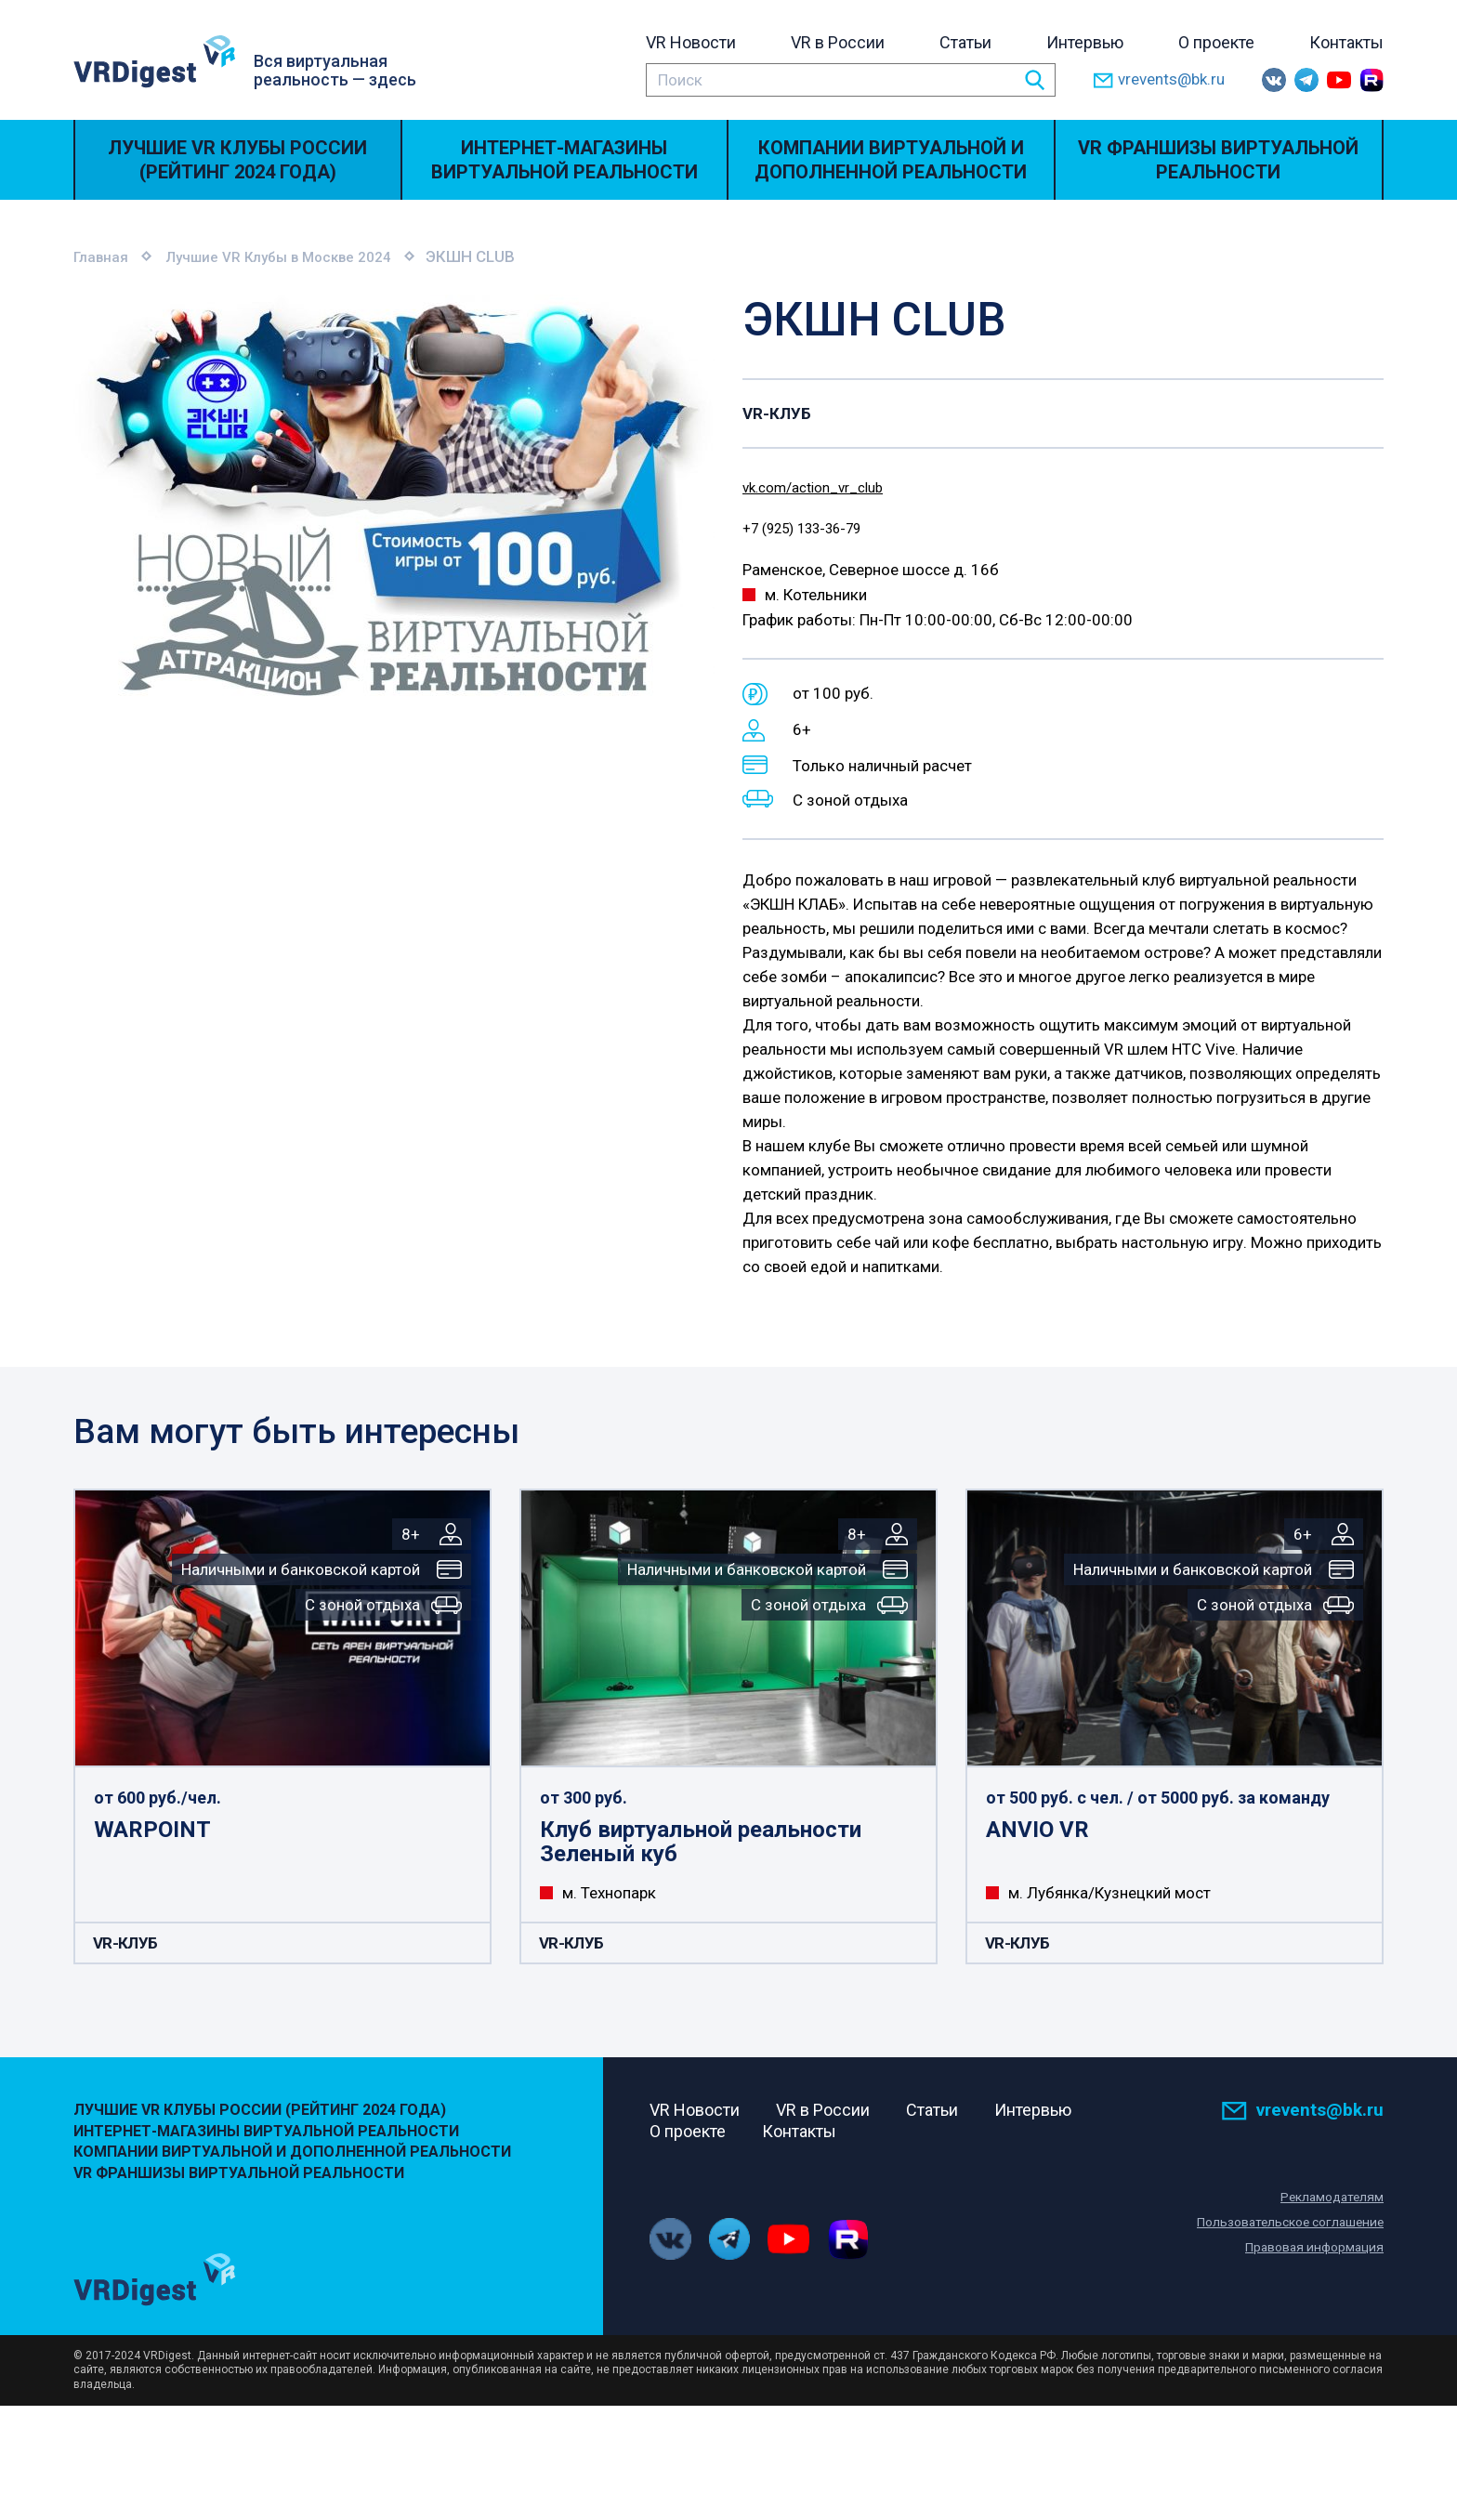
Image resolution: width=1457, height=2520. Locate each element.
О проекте (1216, 42)
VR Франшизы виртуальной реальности (1218, 160)
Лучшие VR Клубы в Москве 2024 (298, 256)
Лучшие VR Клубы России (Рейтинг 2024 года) (237, 160)
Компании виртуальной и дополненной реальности (891, 160)
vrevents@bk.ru (1159, 80)
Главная (104, 256)
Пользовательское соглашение (1282, 2226)
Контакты (1346, 42)
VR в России (838, 42)
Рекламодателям (1329, 2201)
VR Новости (691, 42)
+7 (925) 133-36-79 (813, 530)
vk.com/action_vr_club (822, 487)
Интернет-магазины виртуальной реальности (564, 160)
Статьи (965, 42)
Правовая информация (1310, 2251)
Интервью (1084, 42)
